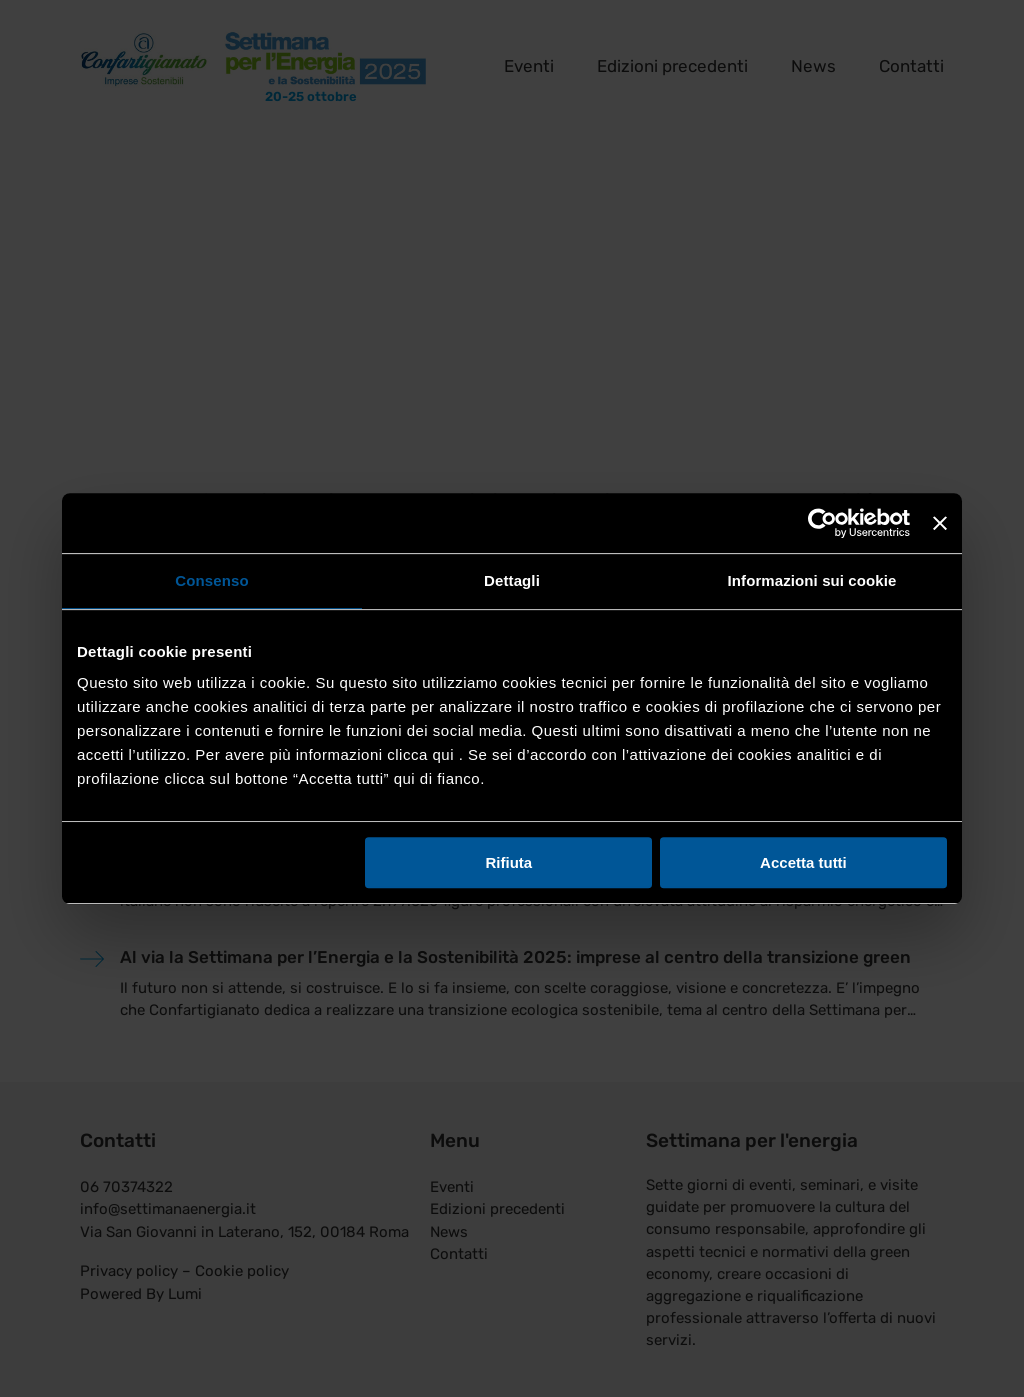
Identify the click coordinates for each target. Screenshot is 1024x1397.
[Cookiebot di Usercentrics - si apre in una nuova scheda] (822, 523)
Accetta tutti (803, 862)
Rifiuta (509, 862)
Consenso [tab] (211, 580)
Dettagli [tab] (512, 580)
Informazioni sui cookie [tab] (812, 580)
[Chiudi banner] (940, 523)
